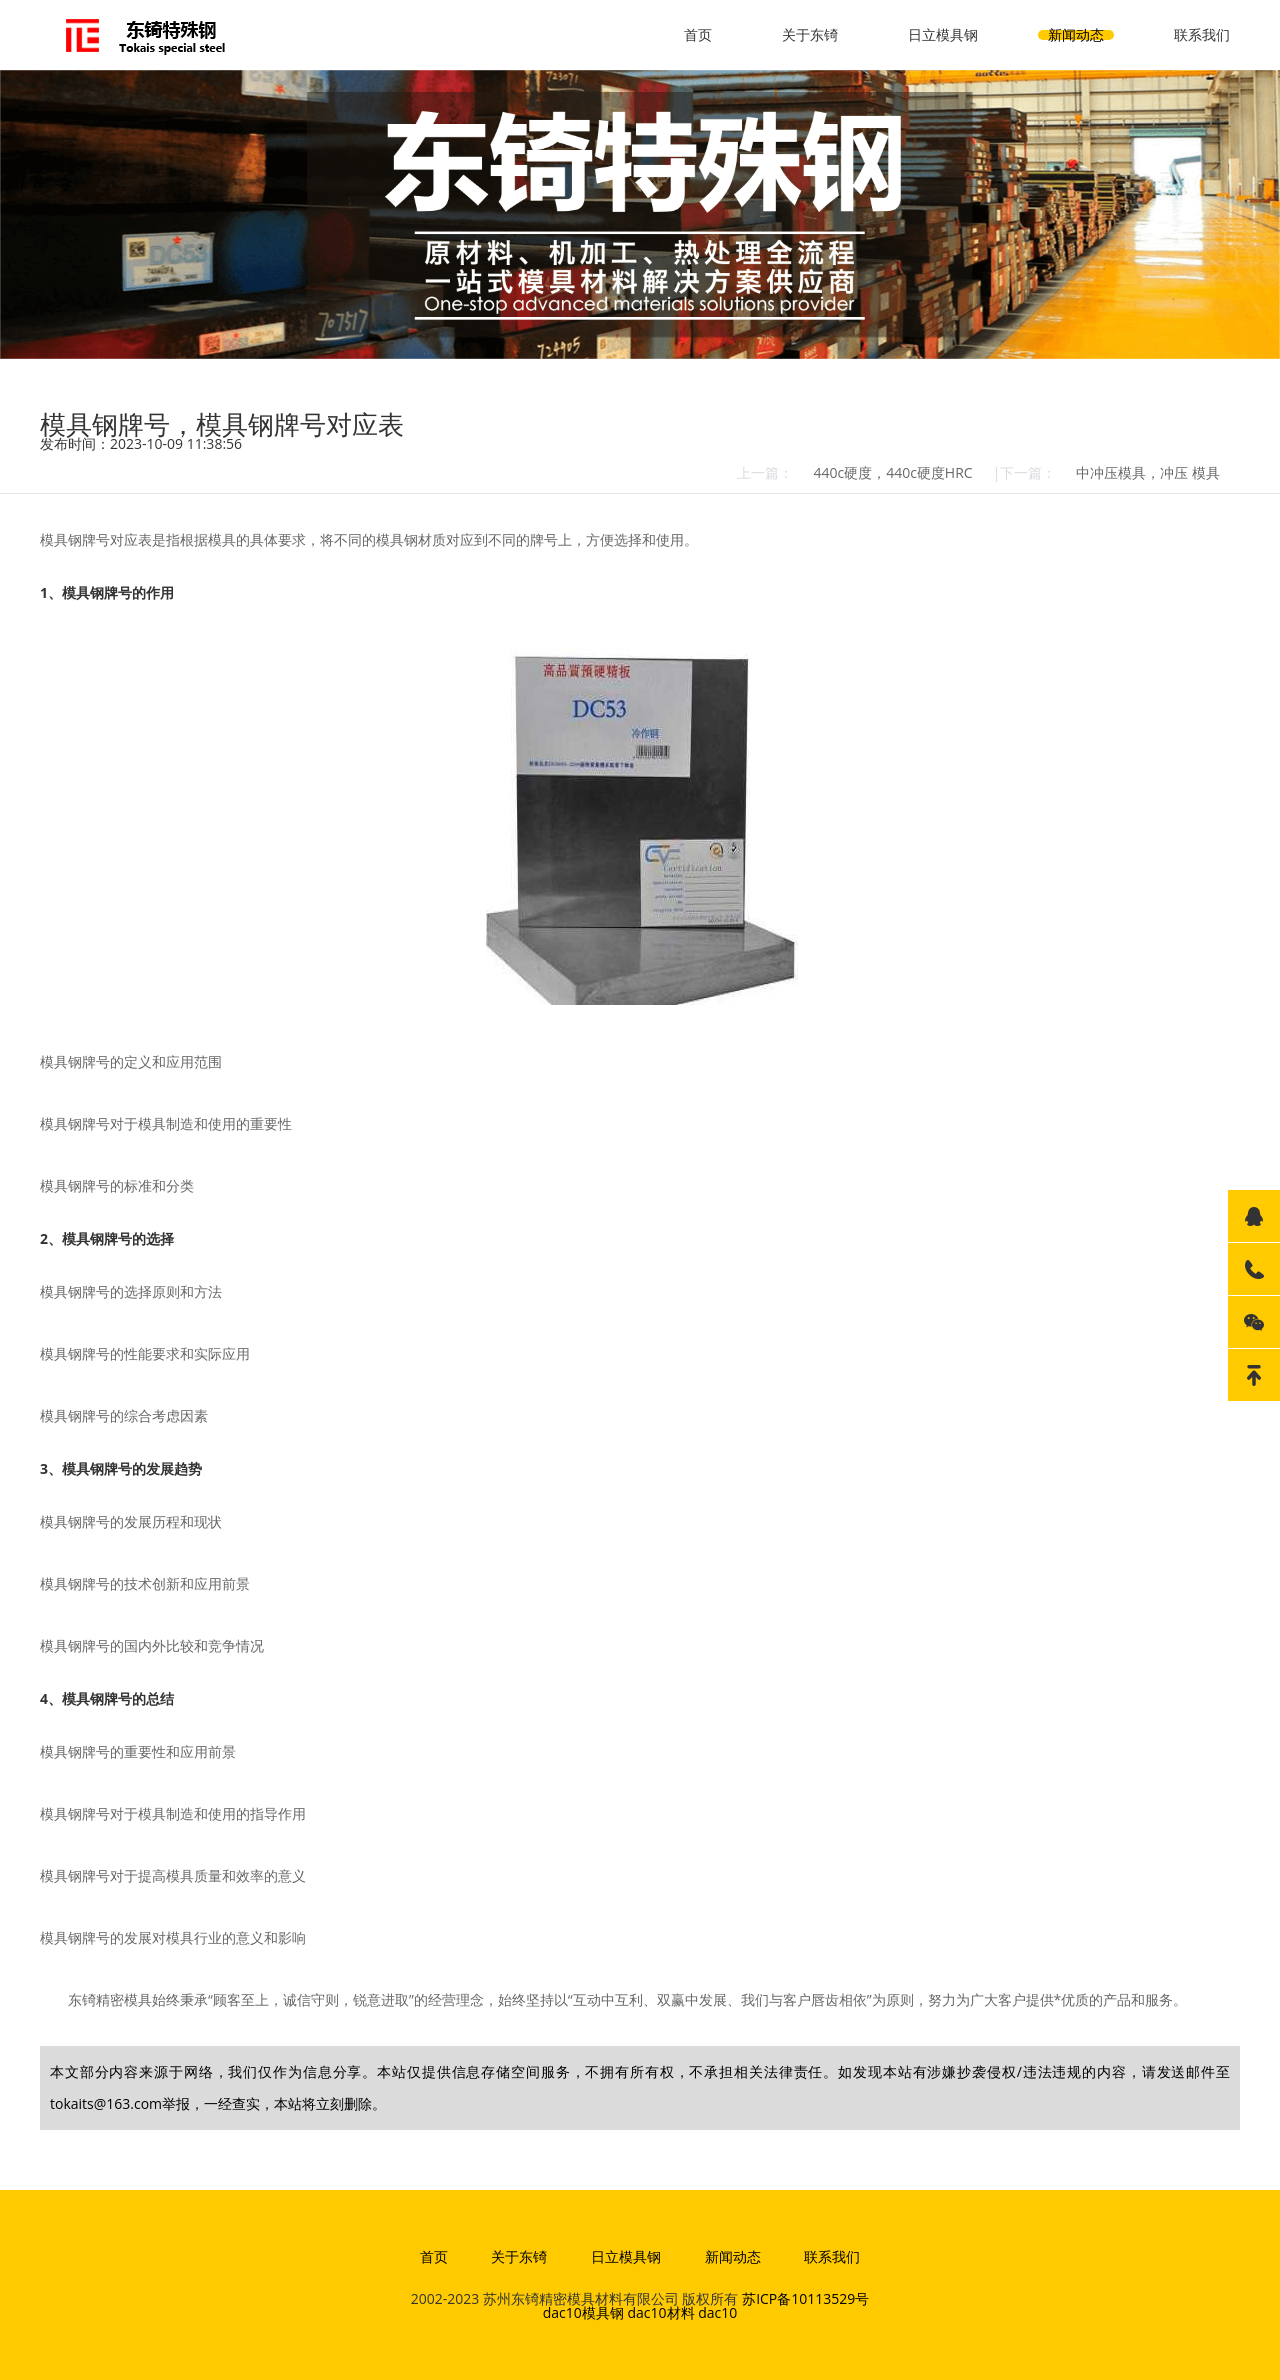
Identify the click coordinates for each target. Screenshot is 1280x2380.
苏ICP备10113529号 (805, 2298)
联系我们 (1202, 34)
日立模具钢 (943, 34)
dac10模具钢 (583, 2312)
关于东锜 (810, 34)
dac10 (717, 2312)
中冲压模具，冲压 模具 (1148, 472)
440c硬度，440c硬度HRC (892, 472)
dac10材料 (660, 2312)
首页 (698, 34)
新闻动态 (1076, 34)
